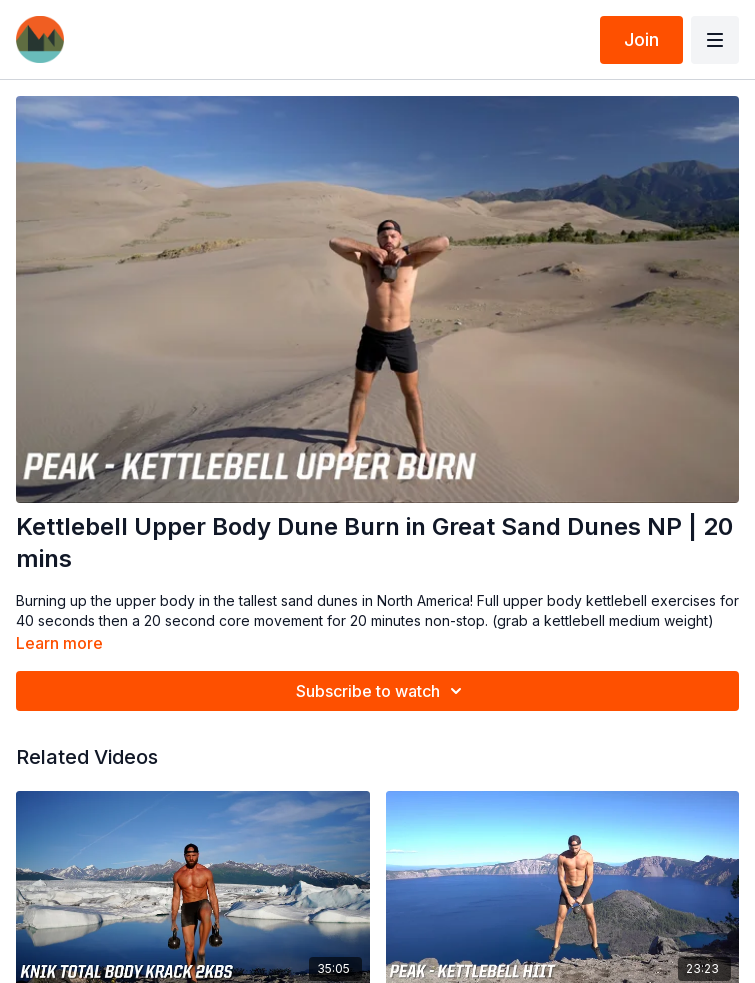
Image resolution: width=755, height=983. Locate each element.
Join (641, 39)
